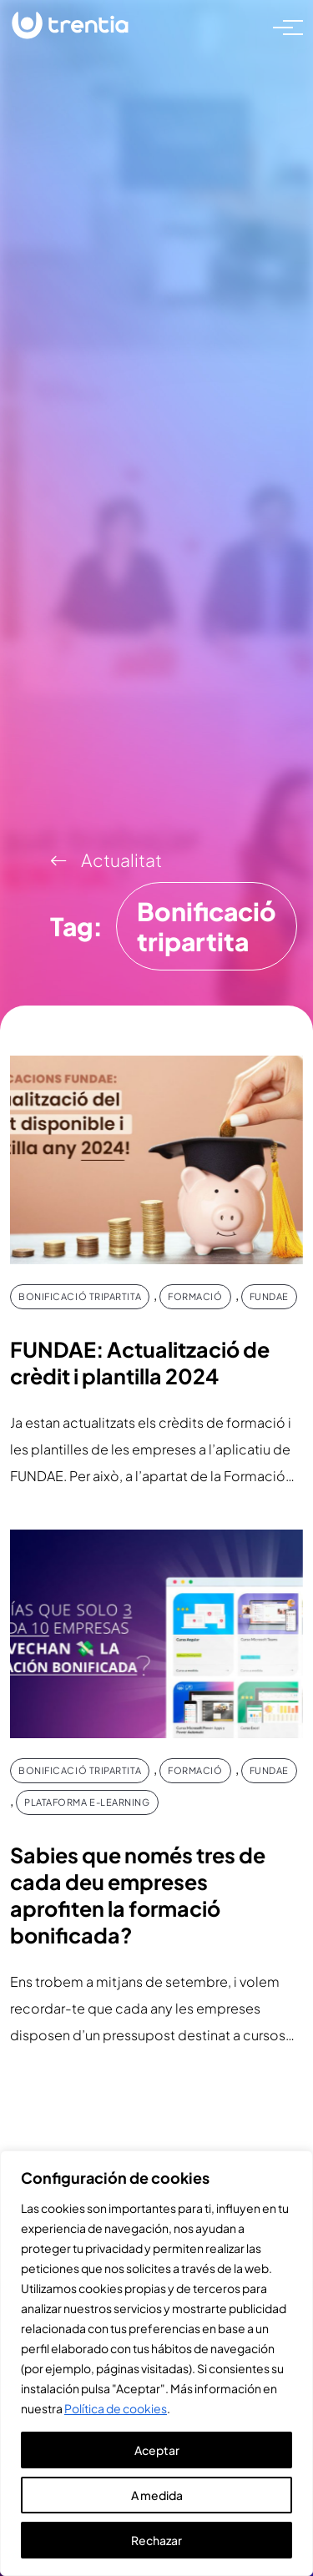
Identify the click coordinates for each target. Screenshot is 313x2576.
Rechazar (156, 2540)
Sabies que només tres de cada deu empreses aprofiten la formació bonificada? (137, 1895)
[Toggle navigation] (283, 26)
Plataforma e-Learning (87, 1802)
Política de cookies (115, 2408)
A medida (157, 2495)
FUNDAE (269, 1296)
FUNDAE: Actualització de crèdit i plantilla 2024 (140, 1362)
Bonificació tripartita (79, 1296)
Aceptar (156, 2450)
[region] (156, 2363)
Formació (195, 1296)
